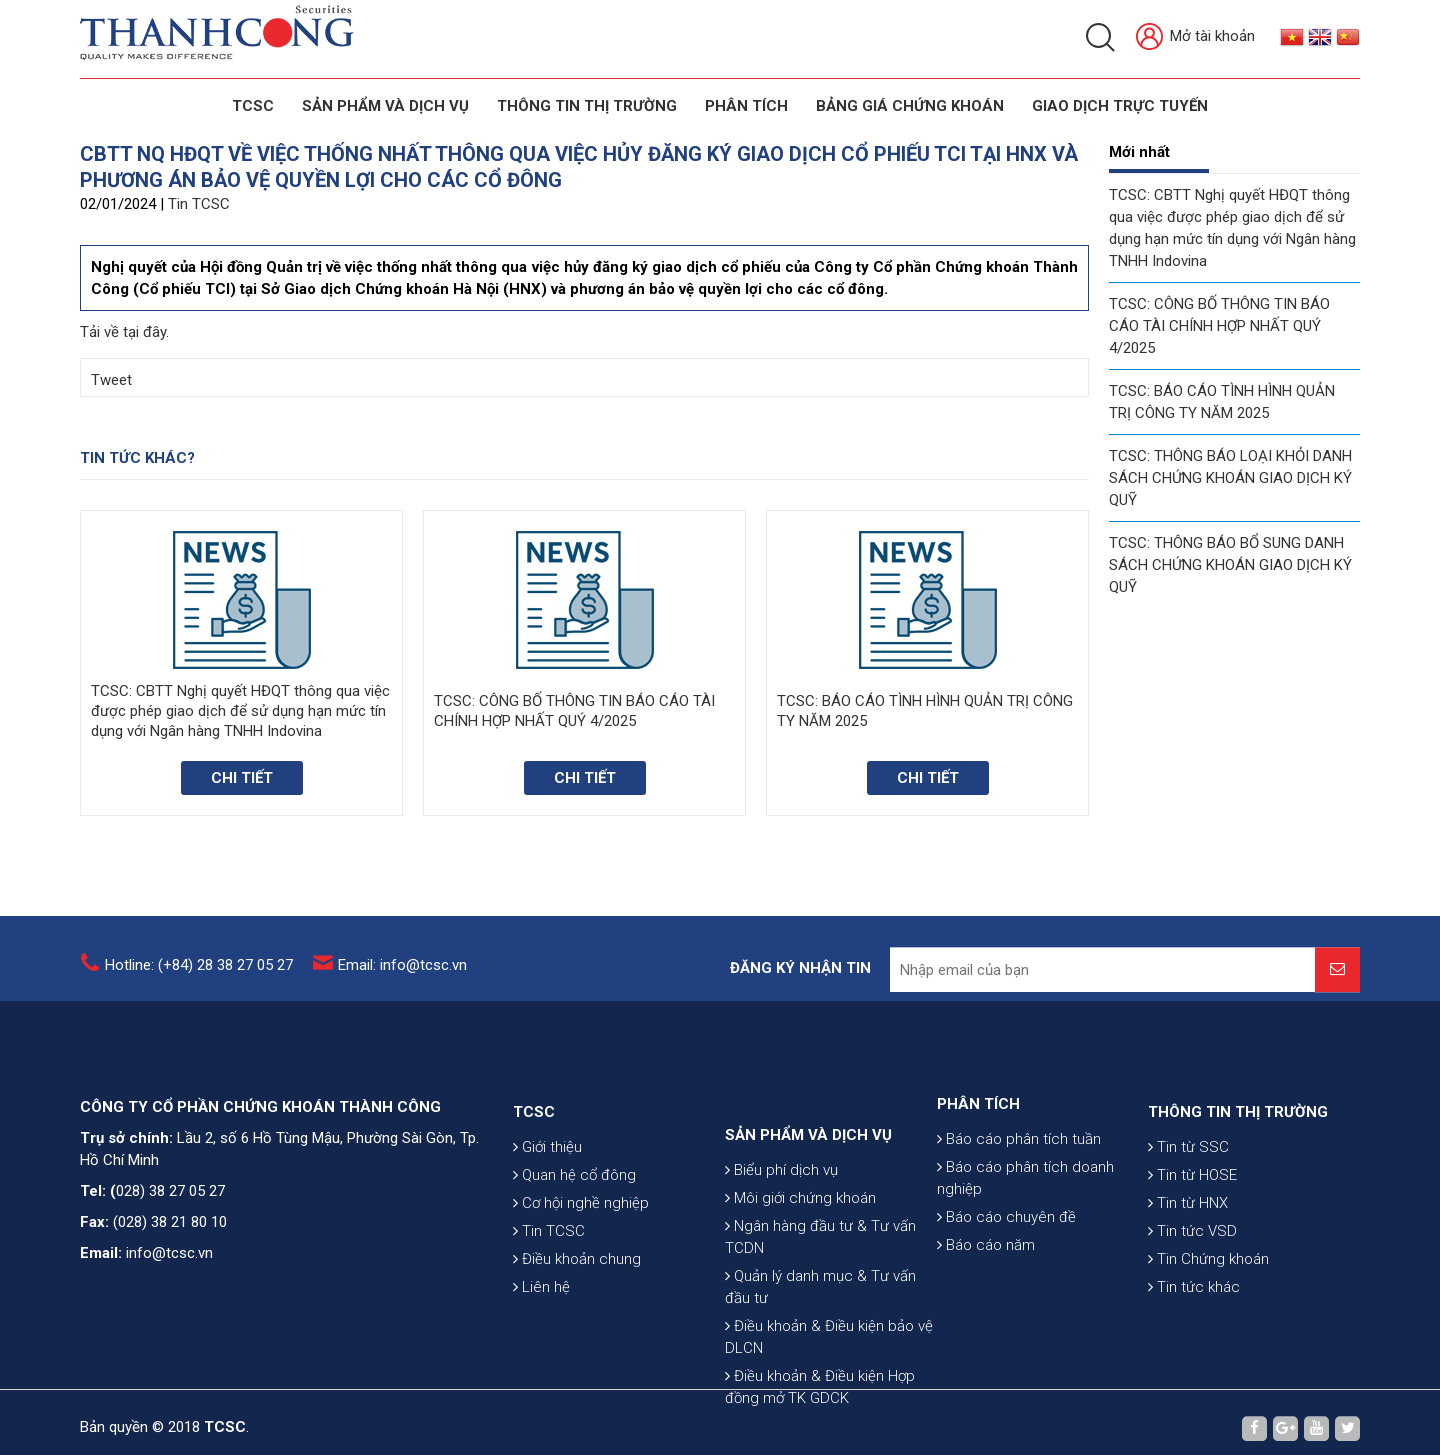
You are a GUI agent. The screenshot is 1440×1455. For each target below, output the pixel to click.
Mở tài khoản (1195, 37)
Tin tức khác (1194, 1334)
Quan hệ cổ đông (574, 1222)
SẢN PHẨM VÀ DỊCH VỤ (385, 106)
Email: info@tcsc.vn (402, 973)
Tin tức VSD (1192, 1278)
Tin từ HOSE (1192, 1222)
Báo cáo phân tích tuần (1019, 1178)
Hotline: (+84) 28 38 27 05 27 (199, 973)
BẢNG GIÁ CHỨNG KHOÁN (910, 106)
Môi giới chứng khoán (800, 1265)
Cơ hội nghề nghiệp (581, 1250)
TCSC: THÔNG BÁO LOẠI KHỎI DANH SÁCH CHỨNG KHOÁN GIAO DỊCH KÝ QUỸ (1230, 478)
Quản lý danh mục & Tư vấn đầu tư (820, 1354)
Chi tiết (242, 778)
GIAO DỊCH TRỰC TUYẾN (1120, 106)
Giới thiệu (547, 1194)
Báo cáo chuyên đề (1006, 1256)
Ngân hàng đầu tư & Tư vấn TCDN (820, 1304)
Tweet (111, 380)
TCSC (253, 106)
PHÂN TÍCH (978, 1143)
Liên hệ (541, 1334)
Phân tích (746, 106)
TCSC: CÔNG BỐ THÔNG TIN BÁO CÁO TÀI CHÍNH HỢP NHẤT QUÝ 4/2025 (1219, 326)
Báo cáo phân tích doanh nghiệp (1025, 1217)
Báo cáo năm (986, 1284)
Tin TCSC (199, 204)
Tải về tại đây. (124, 332)
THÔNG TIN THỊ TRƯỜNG (587, 106)
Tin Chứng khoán (1208, 1306)
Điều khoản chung (577, 1306)
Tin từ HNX (1188, 1250)
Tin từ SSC (1188, 1194)
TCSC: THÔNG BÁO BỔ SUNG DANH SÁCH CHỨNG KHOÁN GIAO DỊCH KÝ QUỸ (1230, 565)
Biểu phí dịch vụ (781, 1237)
